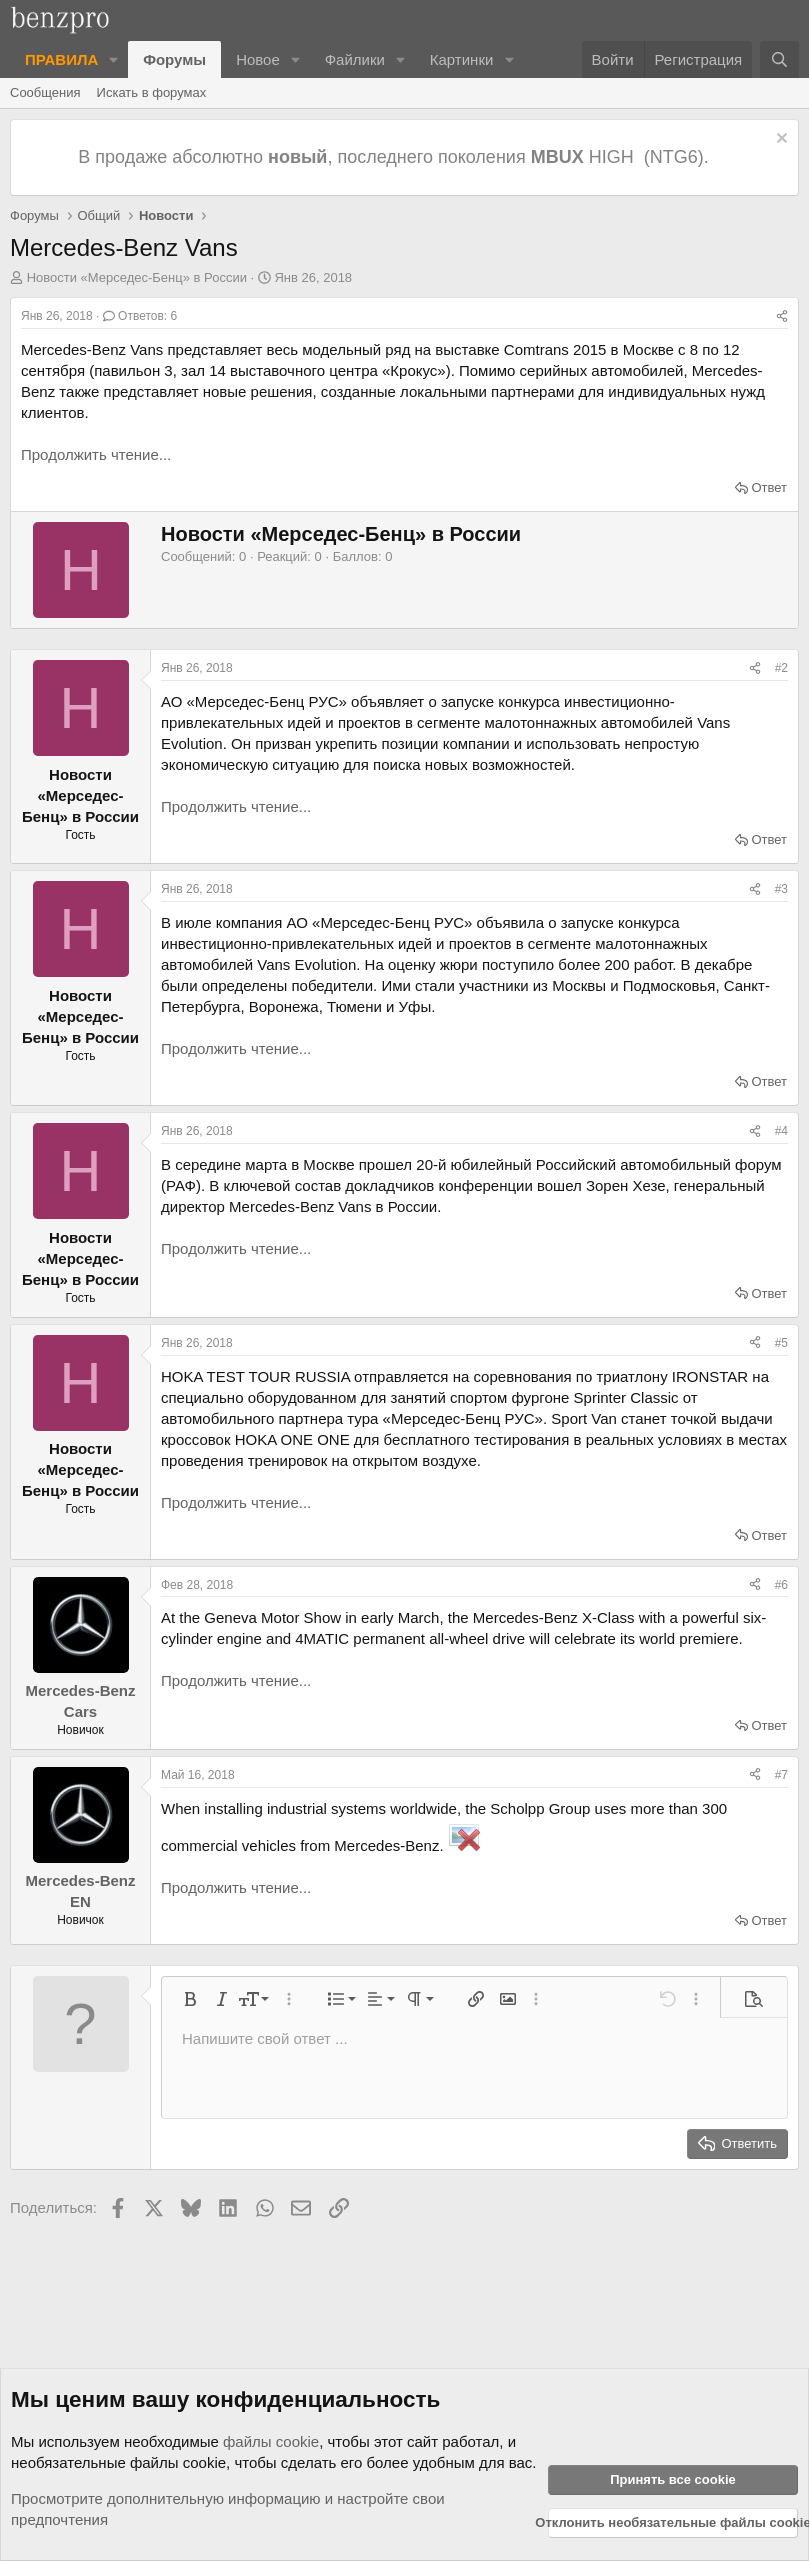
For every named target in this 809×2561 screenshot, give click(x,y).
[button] (114, 59)
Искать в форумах (152, 92)
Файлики (355, 59)
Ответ (769, 487)
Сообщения (45, 92)
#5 (781, 1343)
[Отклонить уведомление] (779, 140)
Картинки (462, 59)
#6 (781, 1585)
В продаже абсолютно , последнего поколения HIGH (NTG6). (395, 157)
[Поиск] (779, 59)
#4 (781, 1131)
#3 (781, 889)
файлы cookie (271, 2441)
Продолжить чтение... (96, 454)
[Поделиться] (782, 316)
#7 (781, 1775)
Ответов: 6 (140, 316)
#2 (781, 668)
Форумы (174, 59)
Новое (258, 59)
